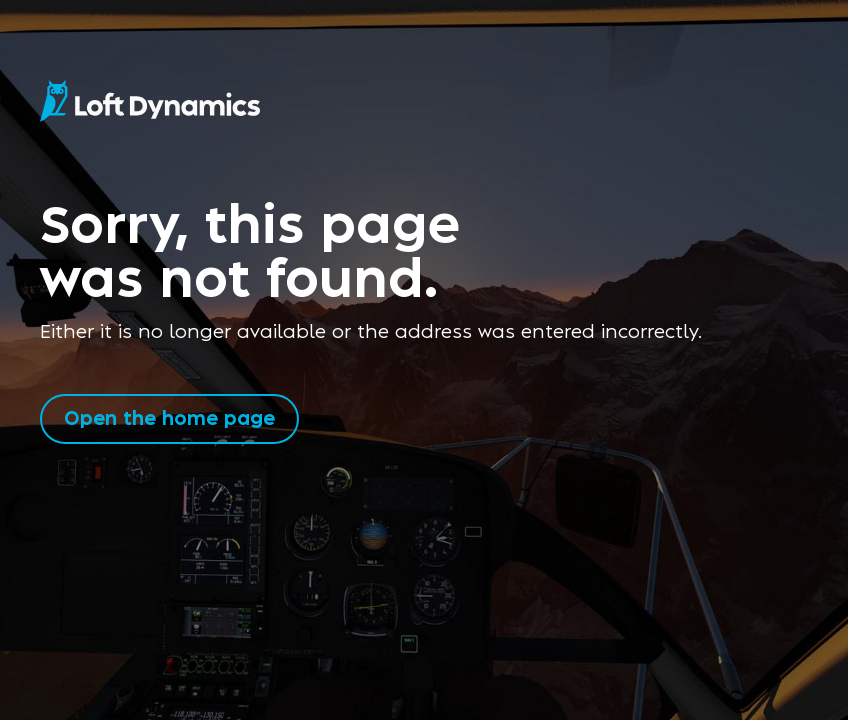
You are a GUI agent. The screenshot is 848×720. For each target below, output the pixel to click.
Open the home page (169, 416)
